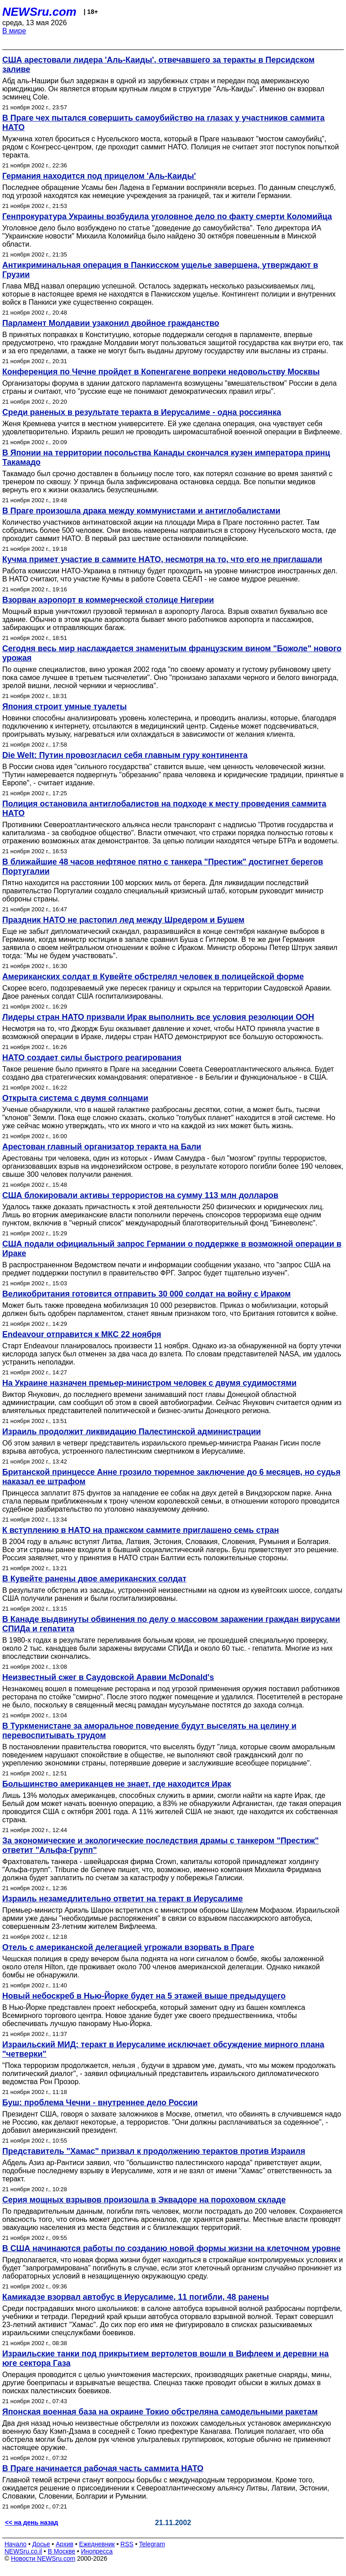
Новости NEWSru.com (43, 2558)
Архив (64, 2544)
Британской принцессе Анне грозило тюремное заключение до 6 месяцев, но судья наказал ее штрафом (171, 1477)
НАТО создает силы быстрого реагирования (92, 1057)
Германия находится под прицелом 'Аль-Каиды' (99, 175)
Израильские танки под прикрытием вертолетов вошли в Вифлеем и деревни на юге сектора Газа (165, 2358)
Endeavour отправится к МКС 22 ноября (81, 1334)
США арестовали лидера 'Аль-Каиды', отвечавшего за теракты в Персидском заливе (158, 64)
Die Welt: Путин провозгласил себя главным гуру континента (124, 755)
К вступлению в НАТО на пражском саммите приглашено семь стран (140, 1530)
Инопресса (97, 2551)
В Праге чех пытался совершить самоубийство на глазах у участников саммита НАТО (163, 122)
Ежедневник (97, 2544)
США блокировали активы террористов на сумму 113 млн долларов (140, 1195)
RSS (126, 2544)
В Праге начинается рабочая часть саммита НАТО (103, 2468)
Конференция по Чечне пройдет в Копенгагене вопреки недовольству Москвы (161, 371)
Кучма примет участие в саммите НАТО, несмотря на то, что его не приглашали (162, 559)
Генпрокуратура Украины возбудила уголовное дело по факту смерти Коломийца (167, 216)
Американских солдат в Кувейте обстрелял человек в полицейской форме (153, 976)
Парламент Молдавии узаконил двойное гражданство (110, 323)
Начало (16, 2544)
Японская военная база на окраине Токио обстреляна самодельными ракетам (160, 2411)
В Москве (61, 2551)
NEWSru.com (39, 11)
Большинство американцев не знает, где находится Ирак (116, 1783)
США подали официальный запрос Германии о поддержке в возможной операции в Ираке (171, 1248)
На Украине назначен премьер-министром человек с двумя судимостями (149, 1382)
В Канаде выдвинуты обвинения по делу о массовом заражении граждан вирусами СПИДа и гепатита (171, 1624)
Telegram (152, 2544)
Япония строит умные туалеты (64, 706)
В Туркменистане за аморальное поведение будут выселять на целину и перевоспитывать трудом (149, 1730)
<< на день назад (31, 2522)
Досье (41, 2544)
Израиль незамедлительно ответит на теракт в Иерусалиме (122, 1898)
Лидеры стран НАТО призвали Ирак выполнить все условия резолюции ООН (158, 1017)
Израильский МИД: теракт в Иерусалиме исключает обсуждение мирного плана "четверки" (163, 2049)
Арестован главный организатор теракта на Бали (101, 1146)
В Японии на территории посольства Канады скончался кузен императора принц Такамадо (166, 457)
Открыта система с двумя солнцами (75, 1098)
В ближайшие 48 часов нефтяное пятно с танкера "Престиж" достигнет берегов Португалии (162, 866)
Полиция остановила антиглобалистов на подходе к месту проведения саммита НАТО (164, 808)
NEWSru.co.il (23, 2551)
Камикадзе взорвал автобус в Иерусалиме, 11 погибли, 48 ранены (135, 2296)
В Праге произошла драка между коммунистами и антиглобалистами (141, 510)
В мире (14, 31)
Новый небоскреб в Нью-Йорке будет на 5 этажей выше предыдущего (144, 1995)
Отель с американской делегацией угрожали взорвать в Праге (128, 1947)
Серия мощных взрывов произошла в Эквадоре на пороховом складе (144, 2199)
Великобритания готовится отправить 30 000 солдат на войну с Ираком (146, 1293)
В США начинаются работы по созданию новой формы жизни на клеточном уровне (171, 2248)
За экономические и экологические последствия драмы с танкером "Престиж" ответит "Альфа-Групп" (160, 1845)
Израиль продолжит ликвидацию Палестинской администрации (131, 1431)
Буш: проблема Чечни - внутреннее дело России (100, 2102)
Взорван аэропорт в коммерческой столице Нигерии (108, 599)
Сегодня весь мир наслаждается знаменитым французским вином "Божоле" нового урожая (171, 653)
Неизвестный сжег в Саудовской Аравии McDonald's (108, 1677)
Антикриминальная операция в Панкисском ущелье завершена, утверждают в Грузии (160, 270)
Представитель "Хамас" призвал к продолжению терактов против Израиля (153, 2151)
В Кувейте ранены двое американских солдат (94, 1578)
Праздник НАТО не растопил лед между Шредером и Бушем (123, 919)
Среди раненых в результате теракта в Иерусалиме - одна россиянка (141, 412)
